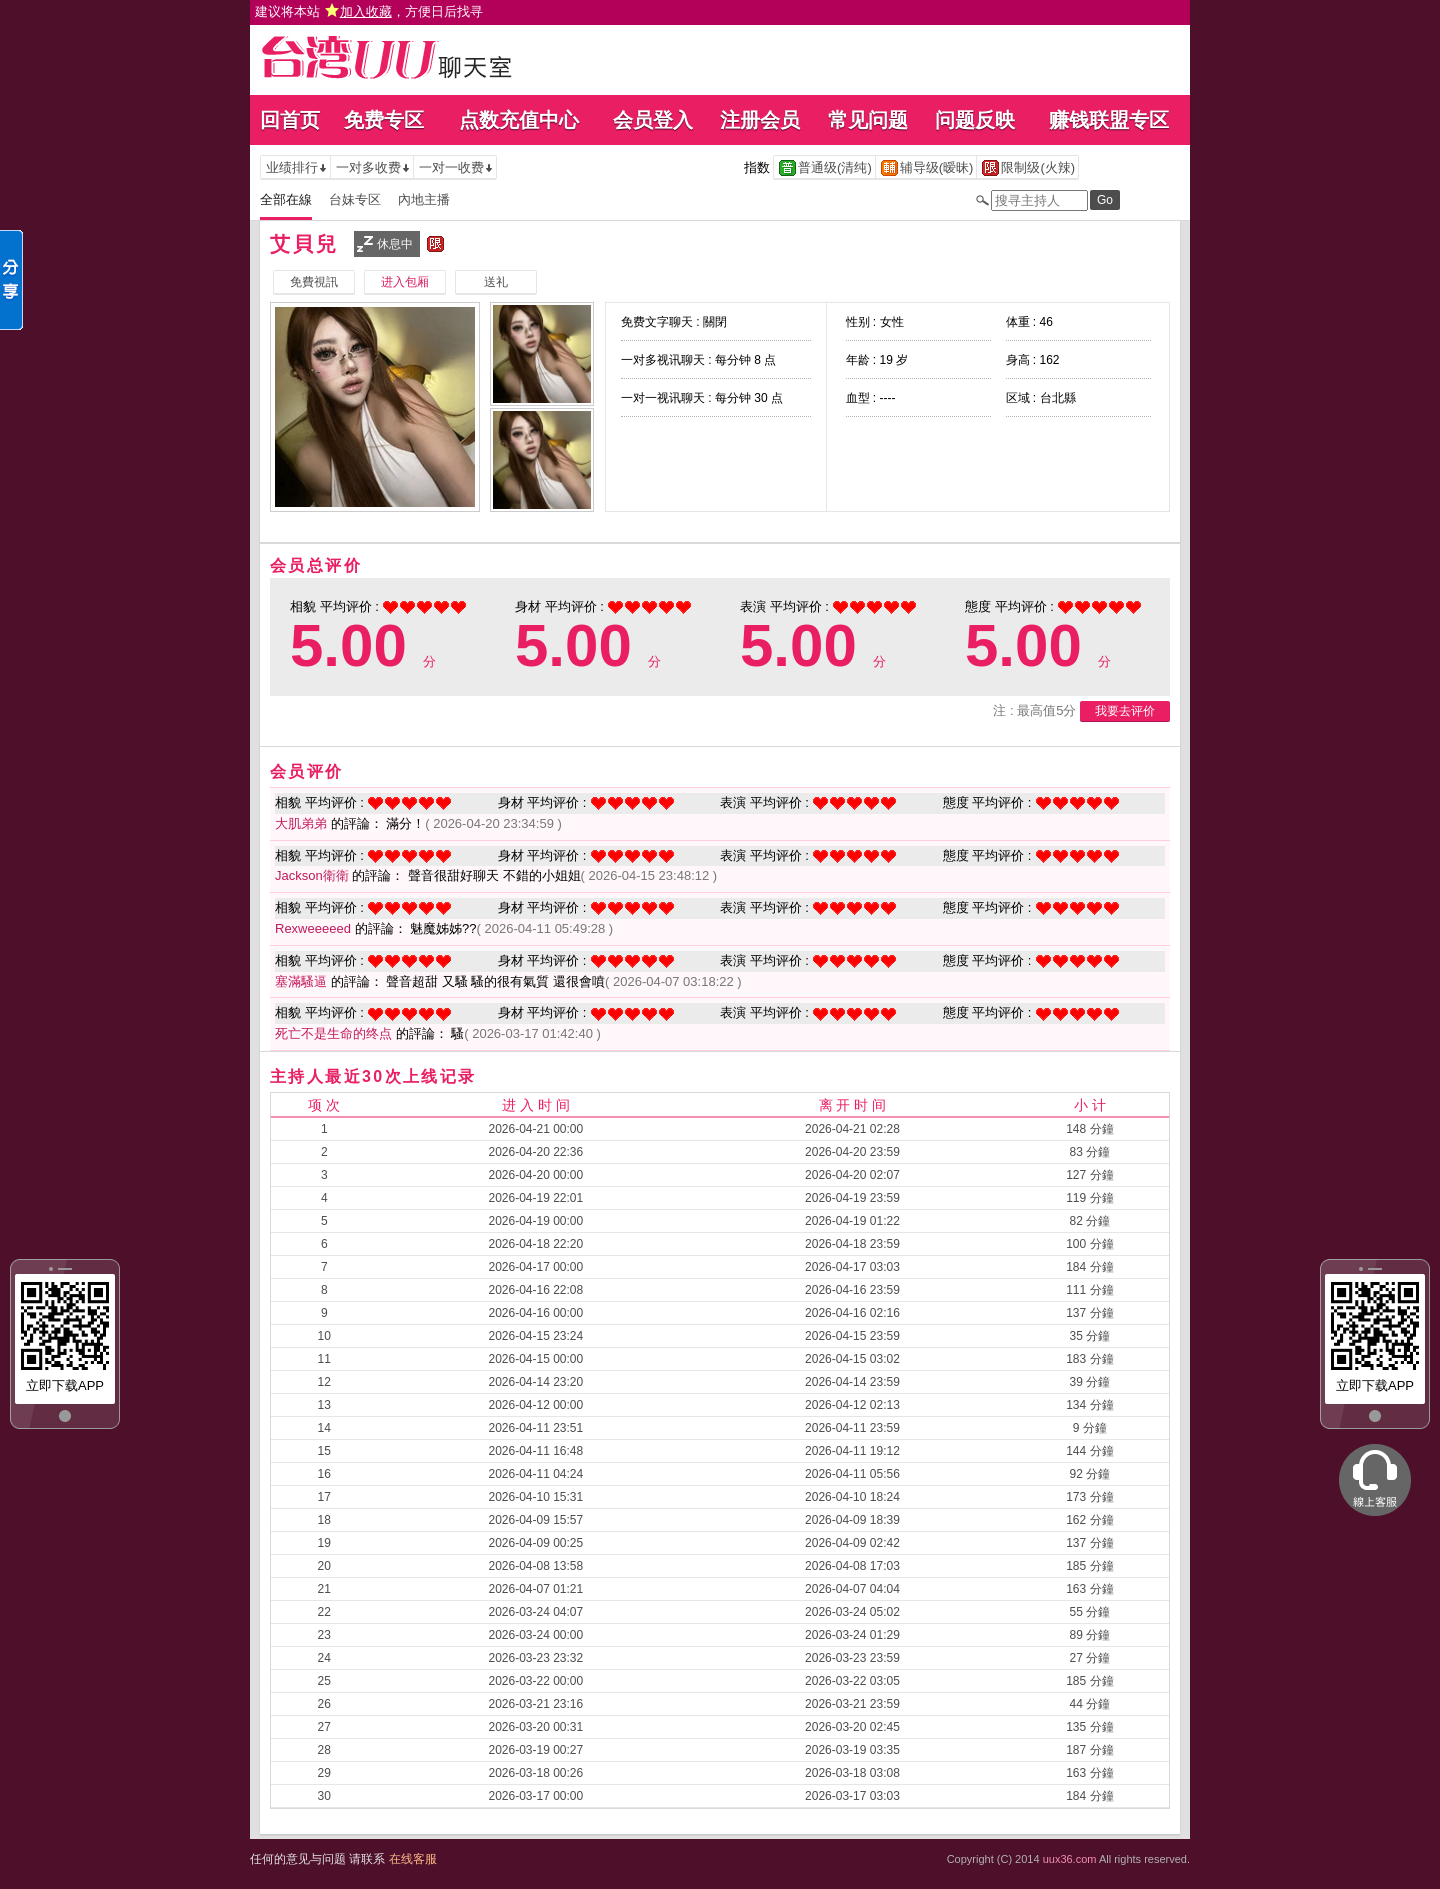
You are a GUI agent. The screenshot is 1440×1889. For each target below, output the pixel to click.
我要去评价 (1125, 711)
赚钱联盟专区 (1109, 120)
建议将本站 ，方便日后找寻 (369, 11)
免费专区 (384, 120)
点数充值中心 (519, 120)
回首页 (290, 120)
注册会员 (760, 120)
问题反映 (975, 120)
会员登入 (653, 120)
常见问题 (868, 120)
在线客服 (413, 1859)
